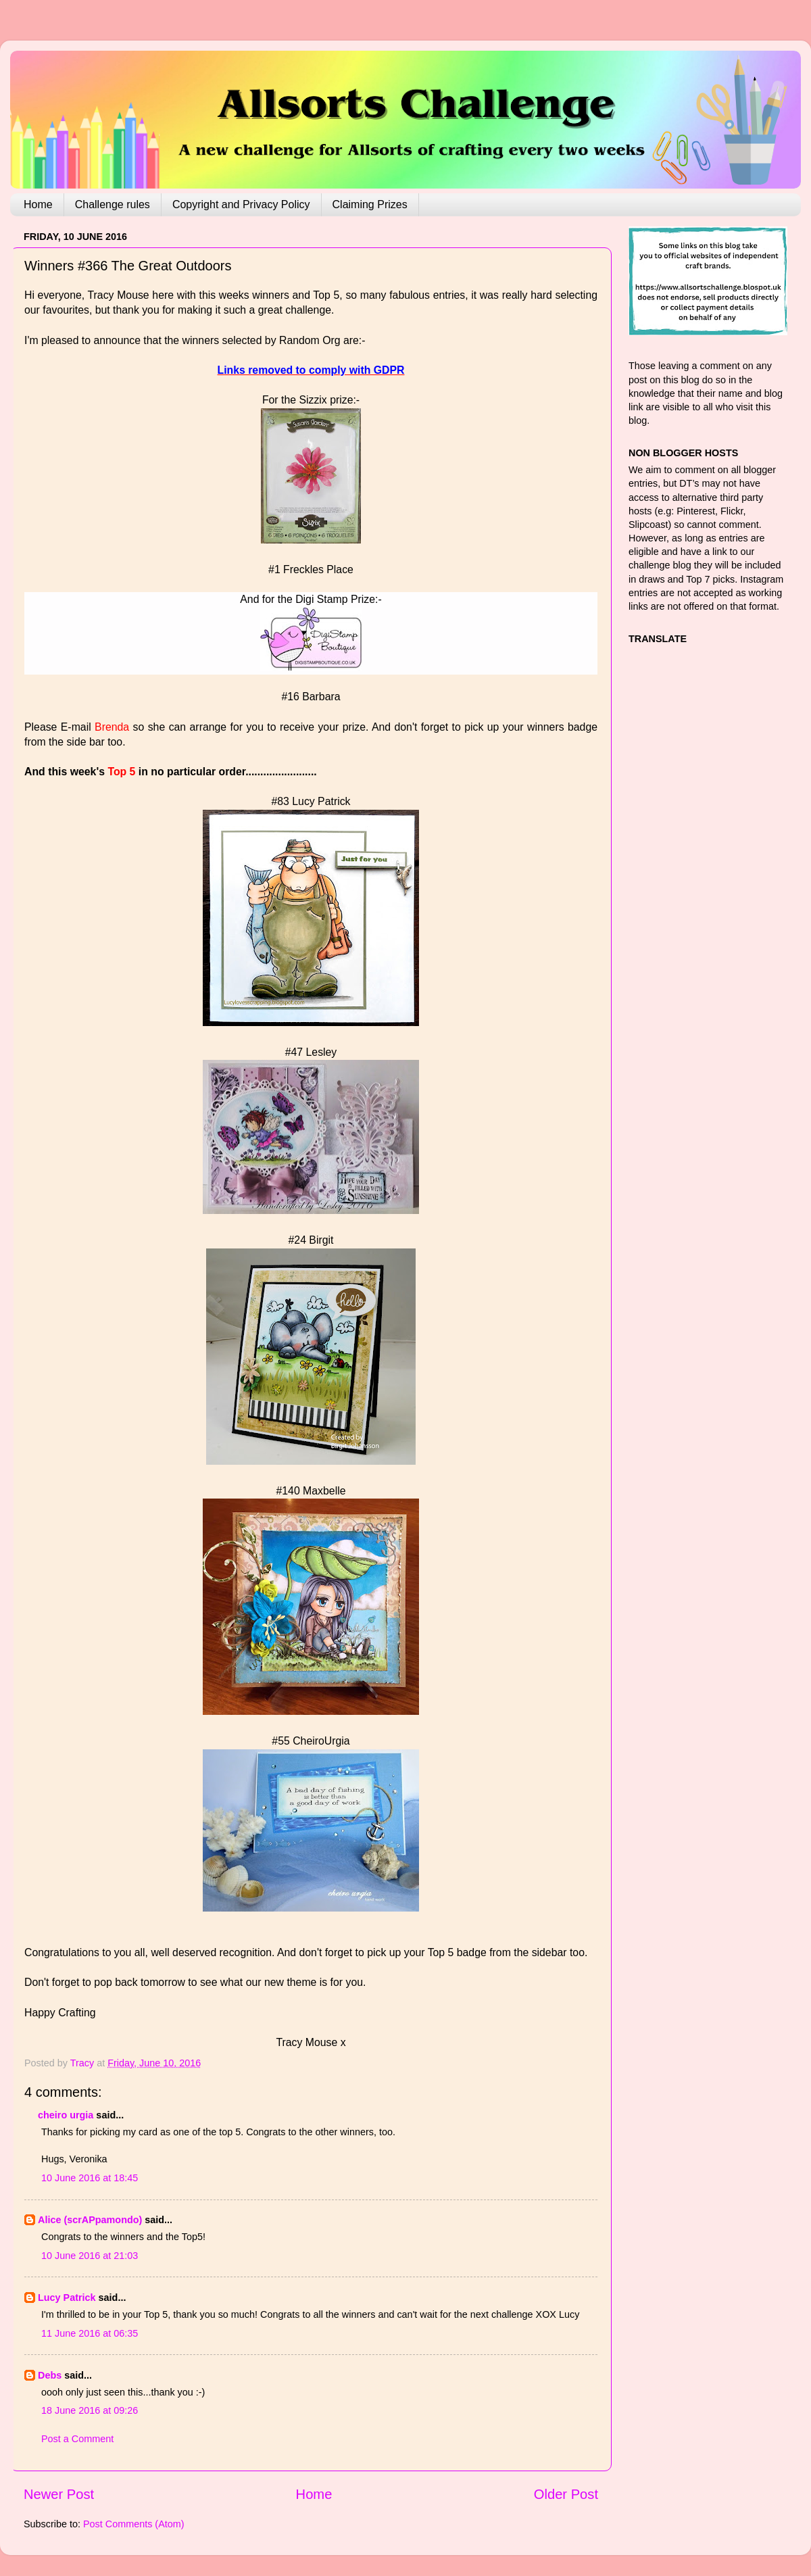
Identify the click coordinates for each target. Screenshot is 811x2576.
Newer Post (59, 2494)
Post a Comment (77, 2438)
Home (38, 204)
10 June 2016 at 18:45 (89, 2177)
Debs (50, 2375)
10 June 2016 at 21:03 (89, 2255)
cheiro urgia (65, 2115)
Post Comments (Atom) (134, 2524)
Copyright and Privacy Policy (241, 204)
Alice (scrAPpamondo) (90, 2219)
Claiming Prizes (370, 204)
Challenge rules (112, 204)
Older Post (566, 2494)
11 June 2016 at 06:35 (89, 2333)
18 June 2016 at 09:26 (89, 2410)
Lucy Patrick (67, 2297)
